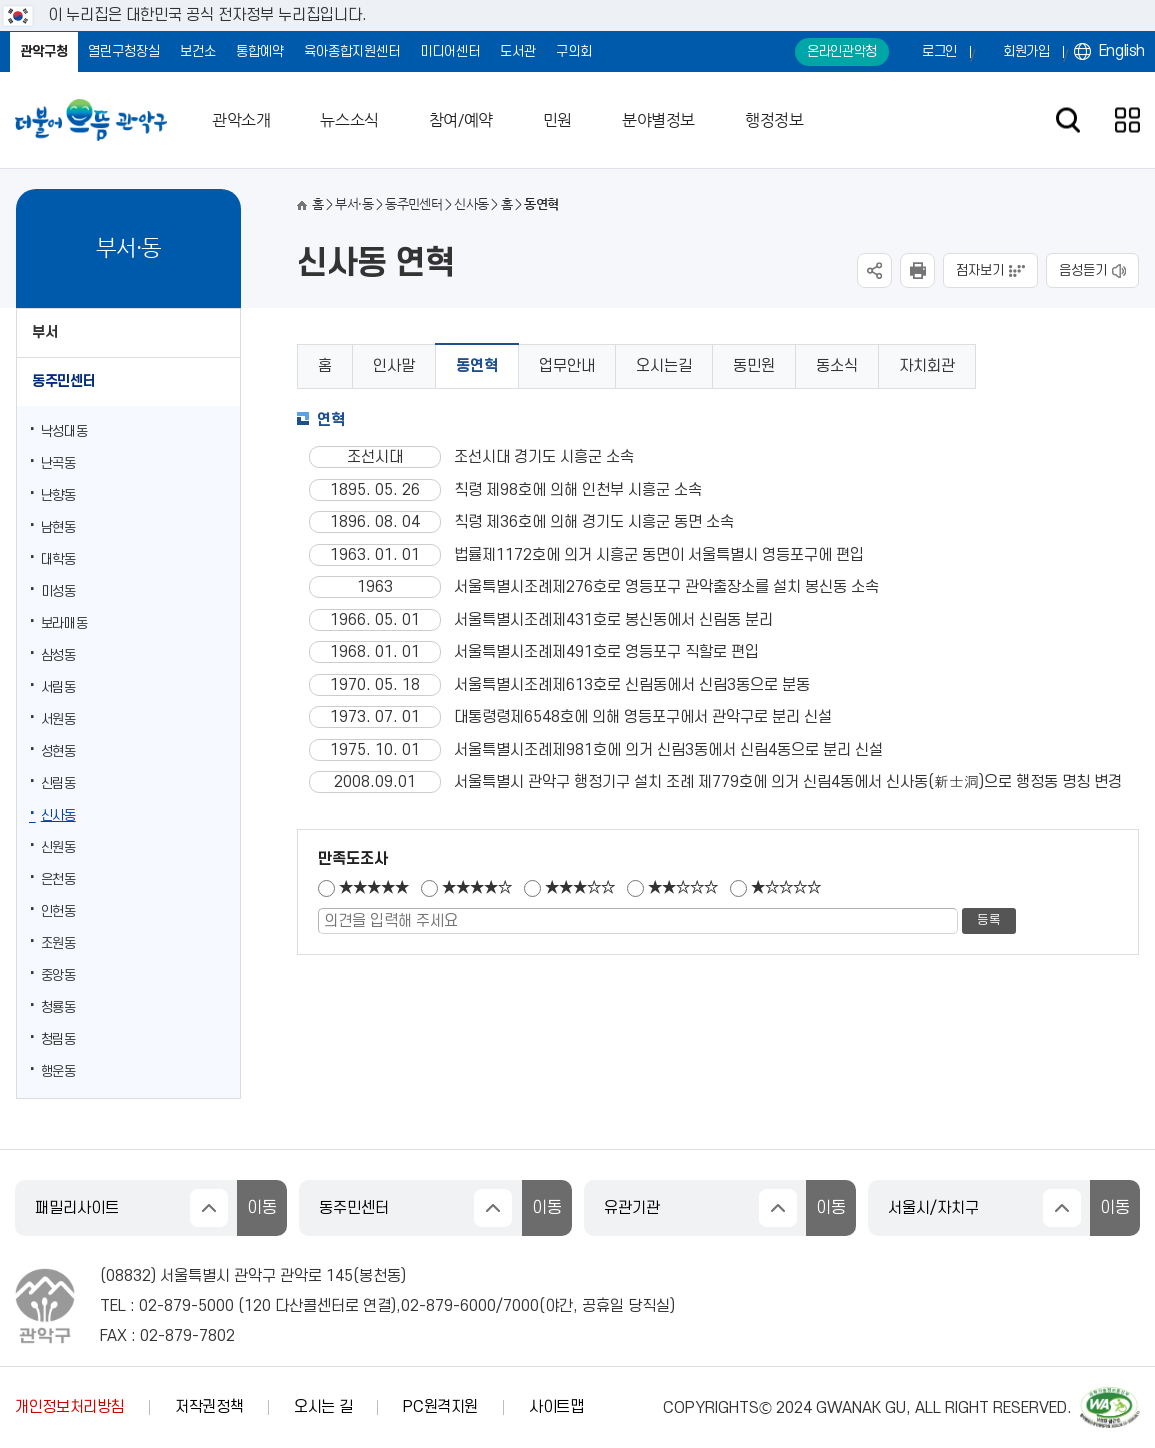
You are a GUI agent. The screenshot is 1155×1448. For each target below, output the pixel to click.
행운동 (58, 1071)
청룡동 (58, 1007)
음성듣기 (1083, 270)
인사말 (394, 366)
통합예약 (260, 51)
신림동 (58, 783)
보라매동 (64, 623)
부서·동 (353, 204)
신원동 (58, 847)
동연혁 (477, 366)
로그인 (939, 51)
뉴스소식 (349, 120)
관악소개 (241, 120)
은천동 (58, 879)
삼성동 (58, 655)
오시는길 (664, 366)
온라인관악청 (842, 51)
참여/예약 (461, 120)
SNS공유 (874, 270)
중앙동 (58, 975)
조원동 (58, 943)
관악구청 (44, 51)
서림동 (58, 687)
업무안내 (567, 366)
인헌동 (58, 911)
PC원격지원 (440, 1407)
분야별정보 (658, 120)
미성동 (58, 591)
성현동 (58, 751)
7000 (521, 1306)
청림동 (58, 1039)
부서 (44, 332)
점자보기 (980, 270)
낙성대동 (64, 431)
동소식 (837, 366)
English (1122, 51)
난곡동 (58, 463)
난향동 (58, 495)
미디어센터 (450, 51)
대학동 (58, 559)
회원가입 (1026, 51)
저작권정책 (209, 1407)
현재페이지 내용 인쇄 (917, 270)
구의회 (574, 51)
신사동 (58, 815)
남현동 (58, 527)
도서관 (518, 51)
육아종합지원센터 (352, 51)
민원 (557, 120)
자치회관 (927, 366)
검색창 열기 (1067, 120)
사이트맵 (556, 1407)
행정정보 (774, 120)
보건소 (198, 51)
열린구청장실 (124, 51)
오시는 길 (323, 1407)
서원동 (58, 719)
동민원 (754, 366)
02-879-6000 (448, 1306)
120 (257, 1306)
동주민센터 (63, 381)
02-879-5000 (186, 1306)
